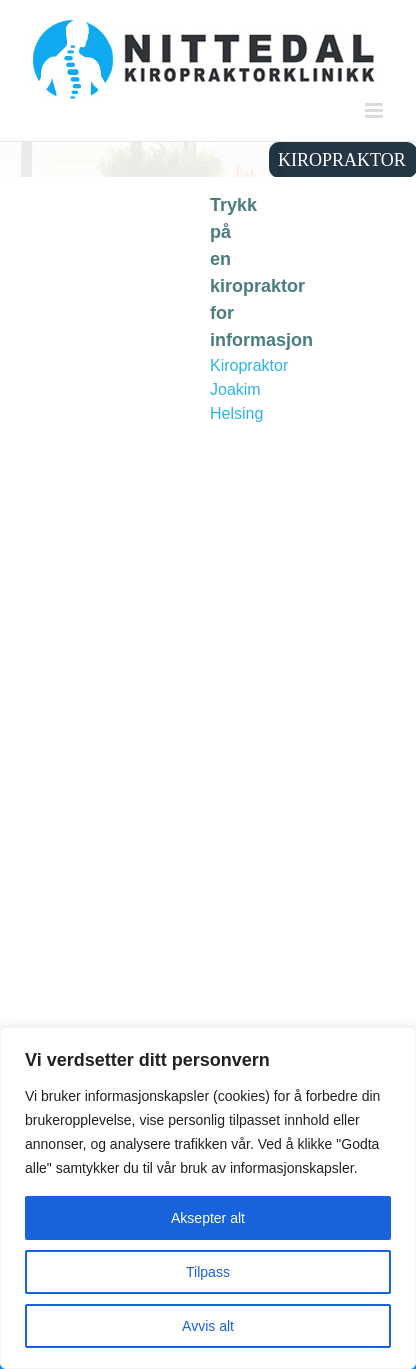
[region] (208, 1198)
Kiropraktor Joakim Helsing (249, 389)
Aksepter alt (208, 1218)
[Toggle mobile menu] (375, 110)
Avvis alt (208, 1326)
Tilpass (208, 1272)
